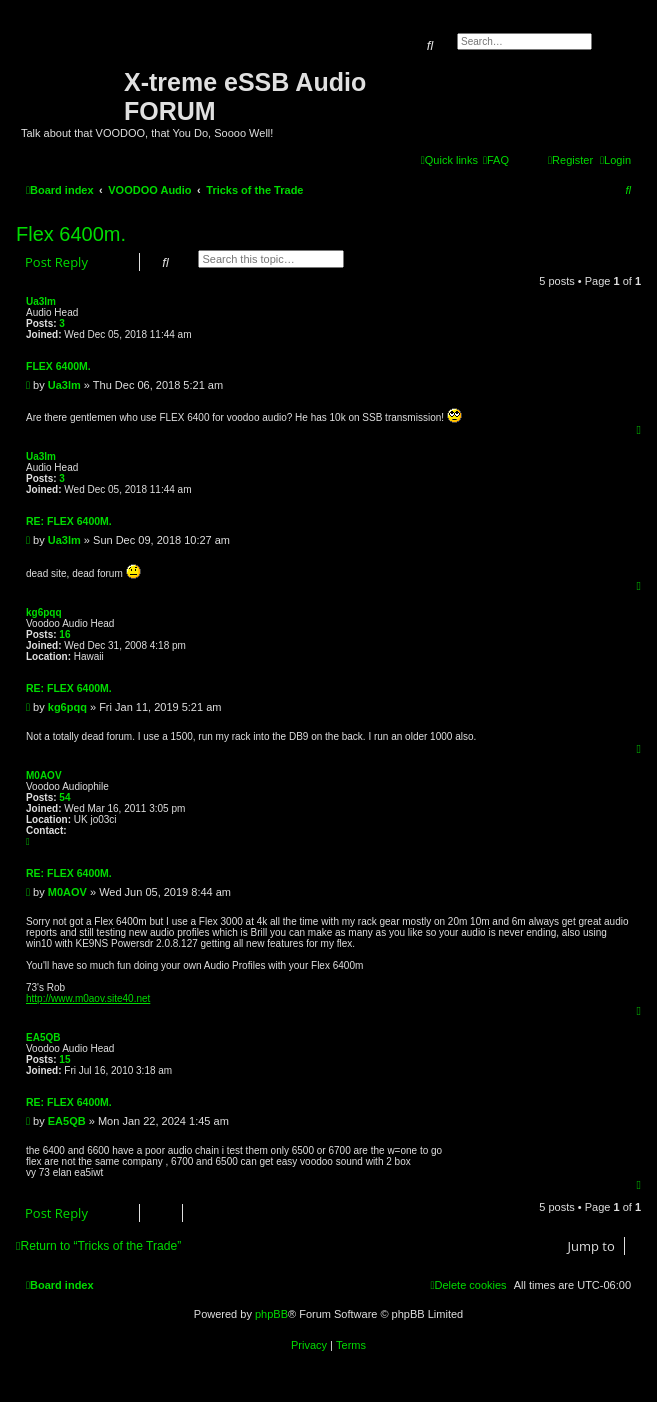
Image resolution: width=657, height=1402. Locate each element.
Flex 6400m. (71, 234)
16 (64, 634)
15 (64, 1059)
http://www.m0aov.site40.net (88, 998)
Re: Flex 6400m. (69, 521)
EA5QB (43, 1037)
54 (64, 797)
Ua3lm (41, 301)
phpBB (271, 1314)
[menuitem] (496, 160)
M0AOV (44, 775)
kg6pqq (44, 612)
